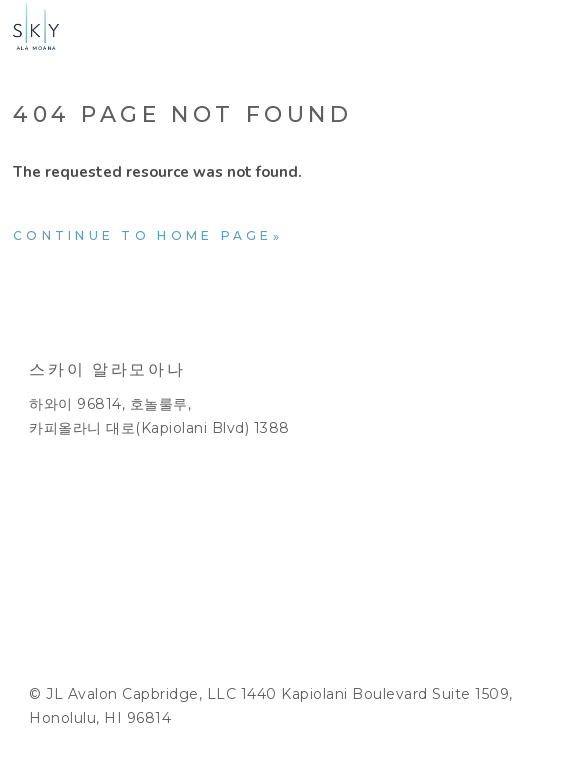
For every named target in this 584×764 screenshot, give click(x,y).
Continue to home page (143, 235)
